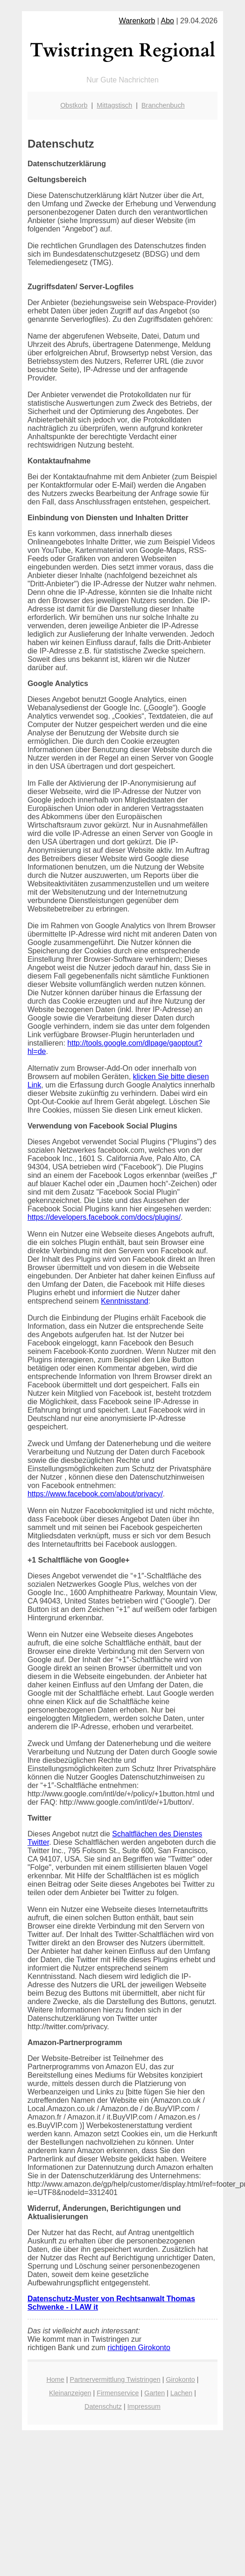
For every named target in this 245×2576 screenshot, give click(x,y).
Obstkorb (73, 105)
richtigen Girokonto (139, 2348)
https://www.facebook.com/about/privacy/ (95, 1494)
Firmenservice (118, 2393)
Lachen (181, 2393)
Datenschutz (103, 2406)
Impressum (144, 2406)
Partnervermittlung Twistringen (115, 2379)
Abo (167, 21)
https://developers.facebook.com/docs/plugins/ (104, 1217)
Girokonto (180, 2379)
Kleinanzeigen (70, 2393)
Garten (154, 2393)
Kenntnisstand (124, 1301)
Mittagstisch (114, 105)
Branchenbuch (163, 105)
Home (55, 2379)
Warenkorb (137, 21)
